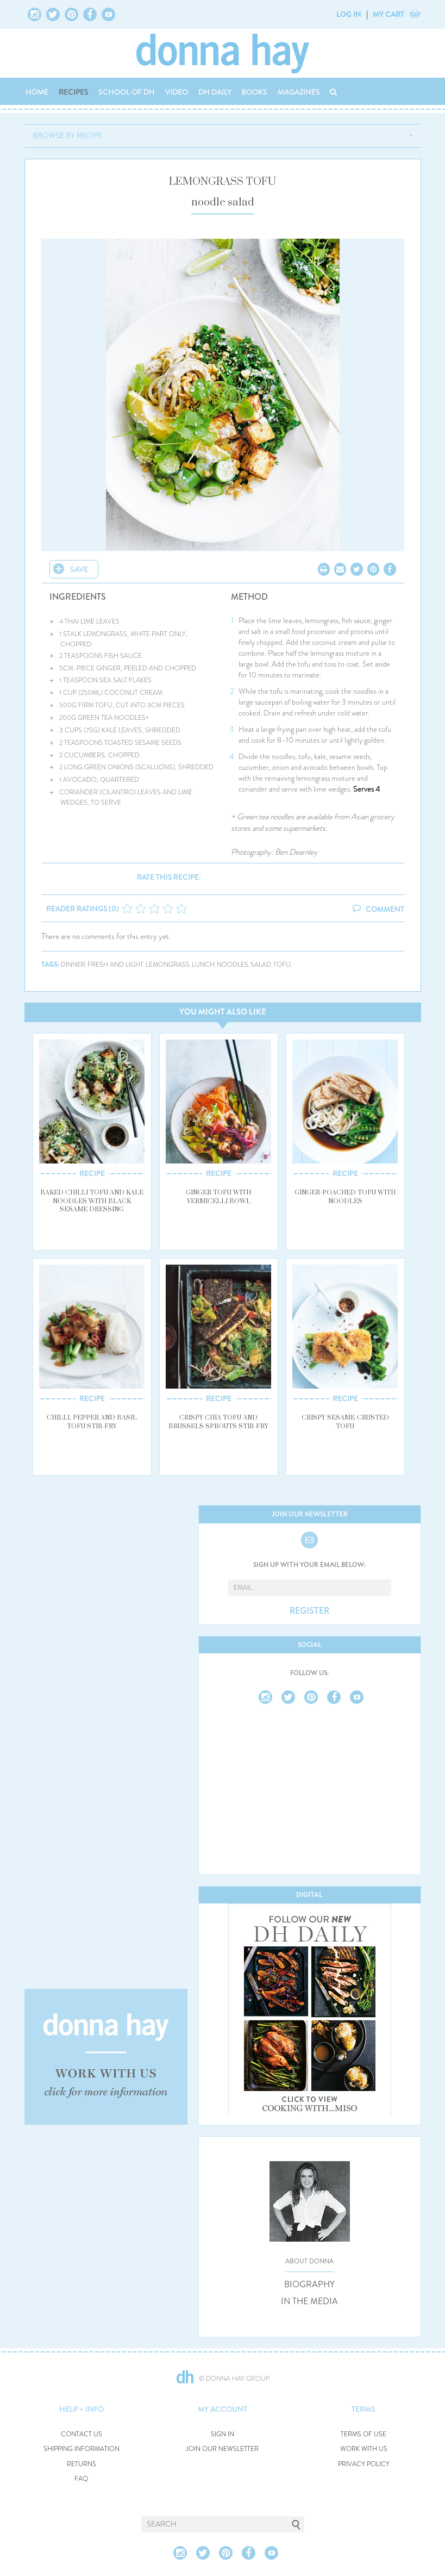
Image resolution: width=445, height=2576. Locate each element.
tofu (282, 964)
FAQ (81, 2479)
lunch (203, 964)
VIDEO (176, 91)
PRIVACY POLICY (364, 2464)
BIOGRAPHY (309, 2285)
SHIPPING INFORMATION (81, 2449)
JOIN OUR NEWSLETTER (222, 2449)
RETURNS (81, 2464)
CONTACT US (81, 2434)
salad (260, 964)
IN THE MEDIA (309, 2301)
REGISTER (309, 1611)
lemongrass (168, 964)
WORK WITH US (363, 2449)
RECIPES (74, 91)
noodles (232, 964)
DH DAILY (214, 91)
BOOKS (254, 91)
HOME (37, 91)
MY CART (388, 14)
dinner (73, 964)
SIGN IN (222, 2434)
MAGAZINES (299, 91)
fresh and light (115, 964)
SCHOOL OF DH (126, 91)
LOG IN (348, 14)
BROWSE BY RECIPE (67, 135)
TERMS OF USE (363, 2434)
